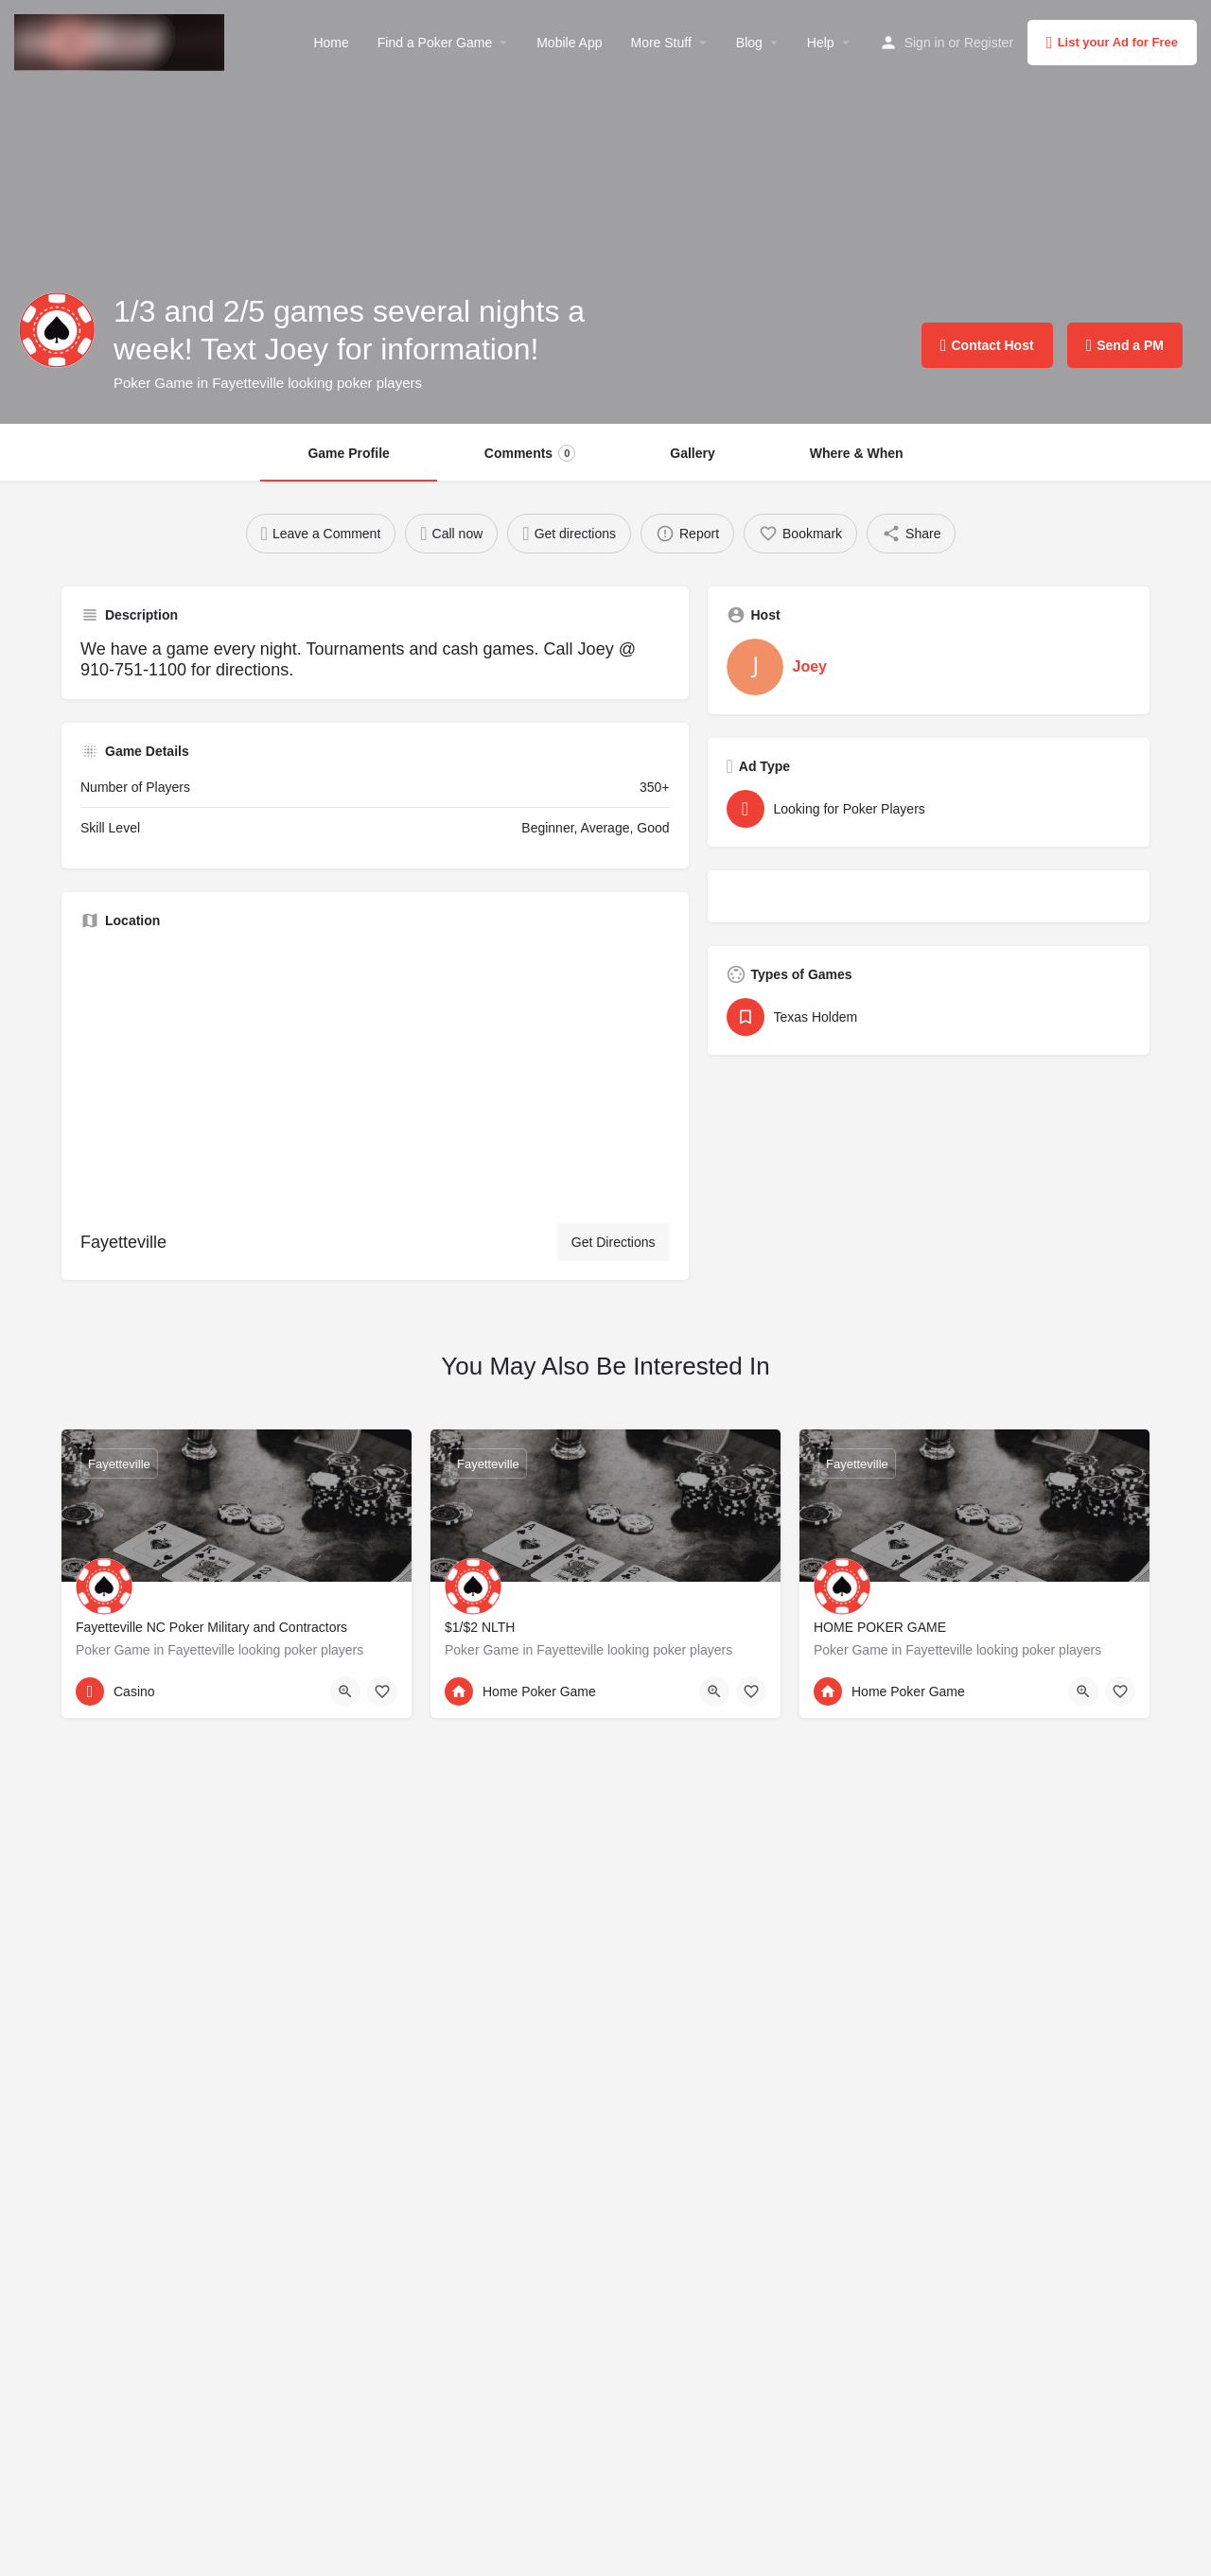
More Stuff (660, 42)
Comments (529, 453)
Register (988, 42)
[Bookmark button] (382, 1691)
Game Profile (348, 453)
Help (820, 42)
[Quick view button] (345, 1691)
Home (330, 42)
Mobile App (569, 42)
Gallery (692, 453)
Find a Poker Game (434, 42)
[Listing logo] (57, 330)
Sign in (924, 42)
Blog (749, 42)
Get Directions (613, 1242)
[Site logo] (121, 40)
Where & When (857, 453)
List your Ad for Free (1112, 42)
